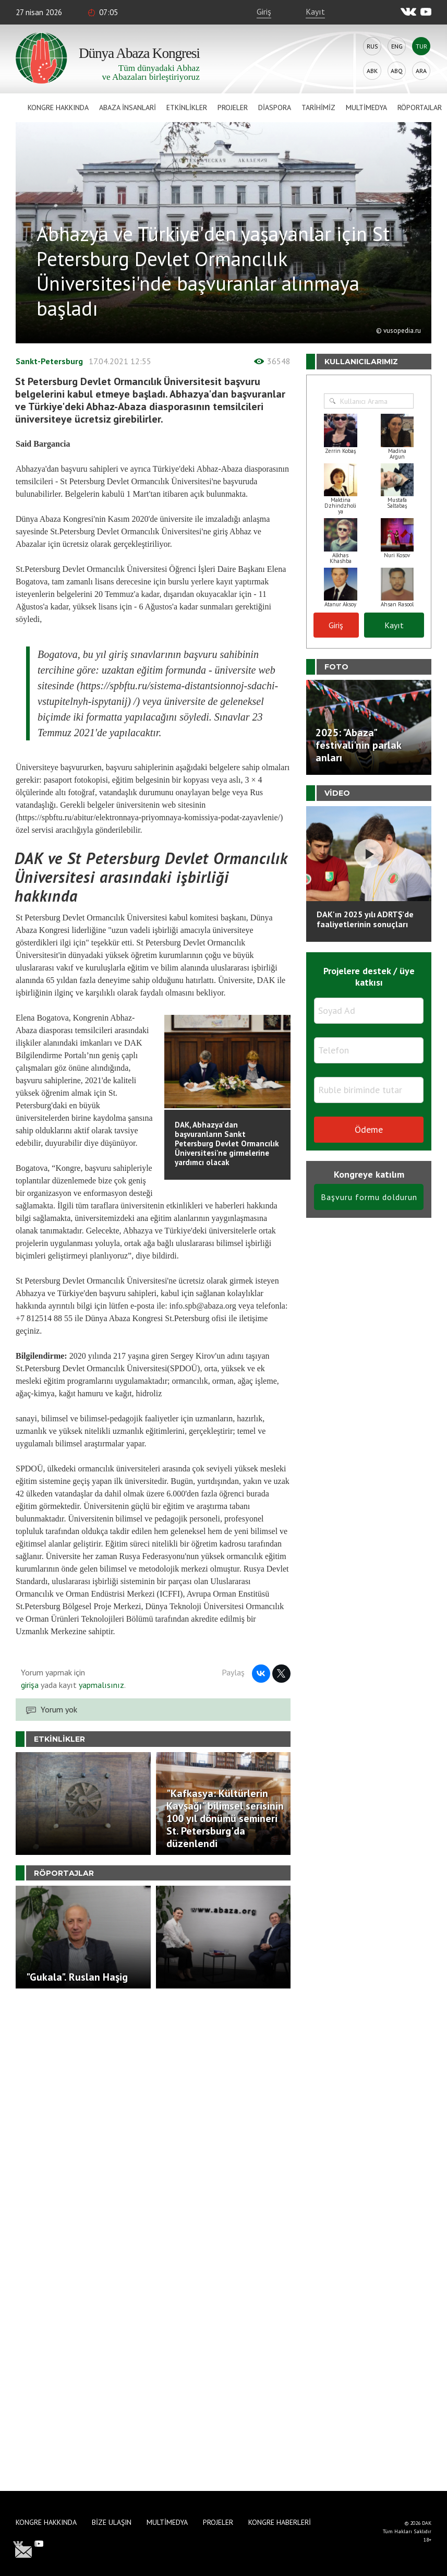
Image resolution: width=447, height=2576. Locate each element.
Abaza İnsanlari (127, 107)
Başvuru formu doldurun (369, 1197)
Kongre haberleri (279, 2522)
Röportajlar (419, 107)
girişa (30, 1685)
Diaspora (274, 107)
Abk (372, 71)
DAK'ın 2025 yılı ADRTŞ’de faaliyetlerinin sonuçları (365, 919)
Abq (397, 71)
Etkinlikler (186, 107)
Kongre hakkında (58, 107)
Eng (397, 46)
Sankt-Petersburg (49, 361)
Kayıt (315, 11)
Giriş (264, 11)
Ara (421, 71)
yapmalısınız (100, 1685)
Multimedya (366, 107)
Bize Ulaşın (111, 2522)
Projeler (233, 107)
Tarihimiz (318, 107)
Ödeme (369, 1129)
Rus (372, 46)
